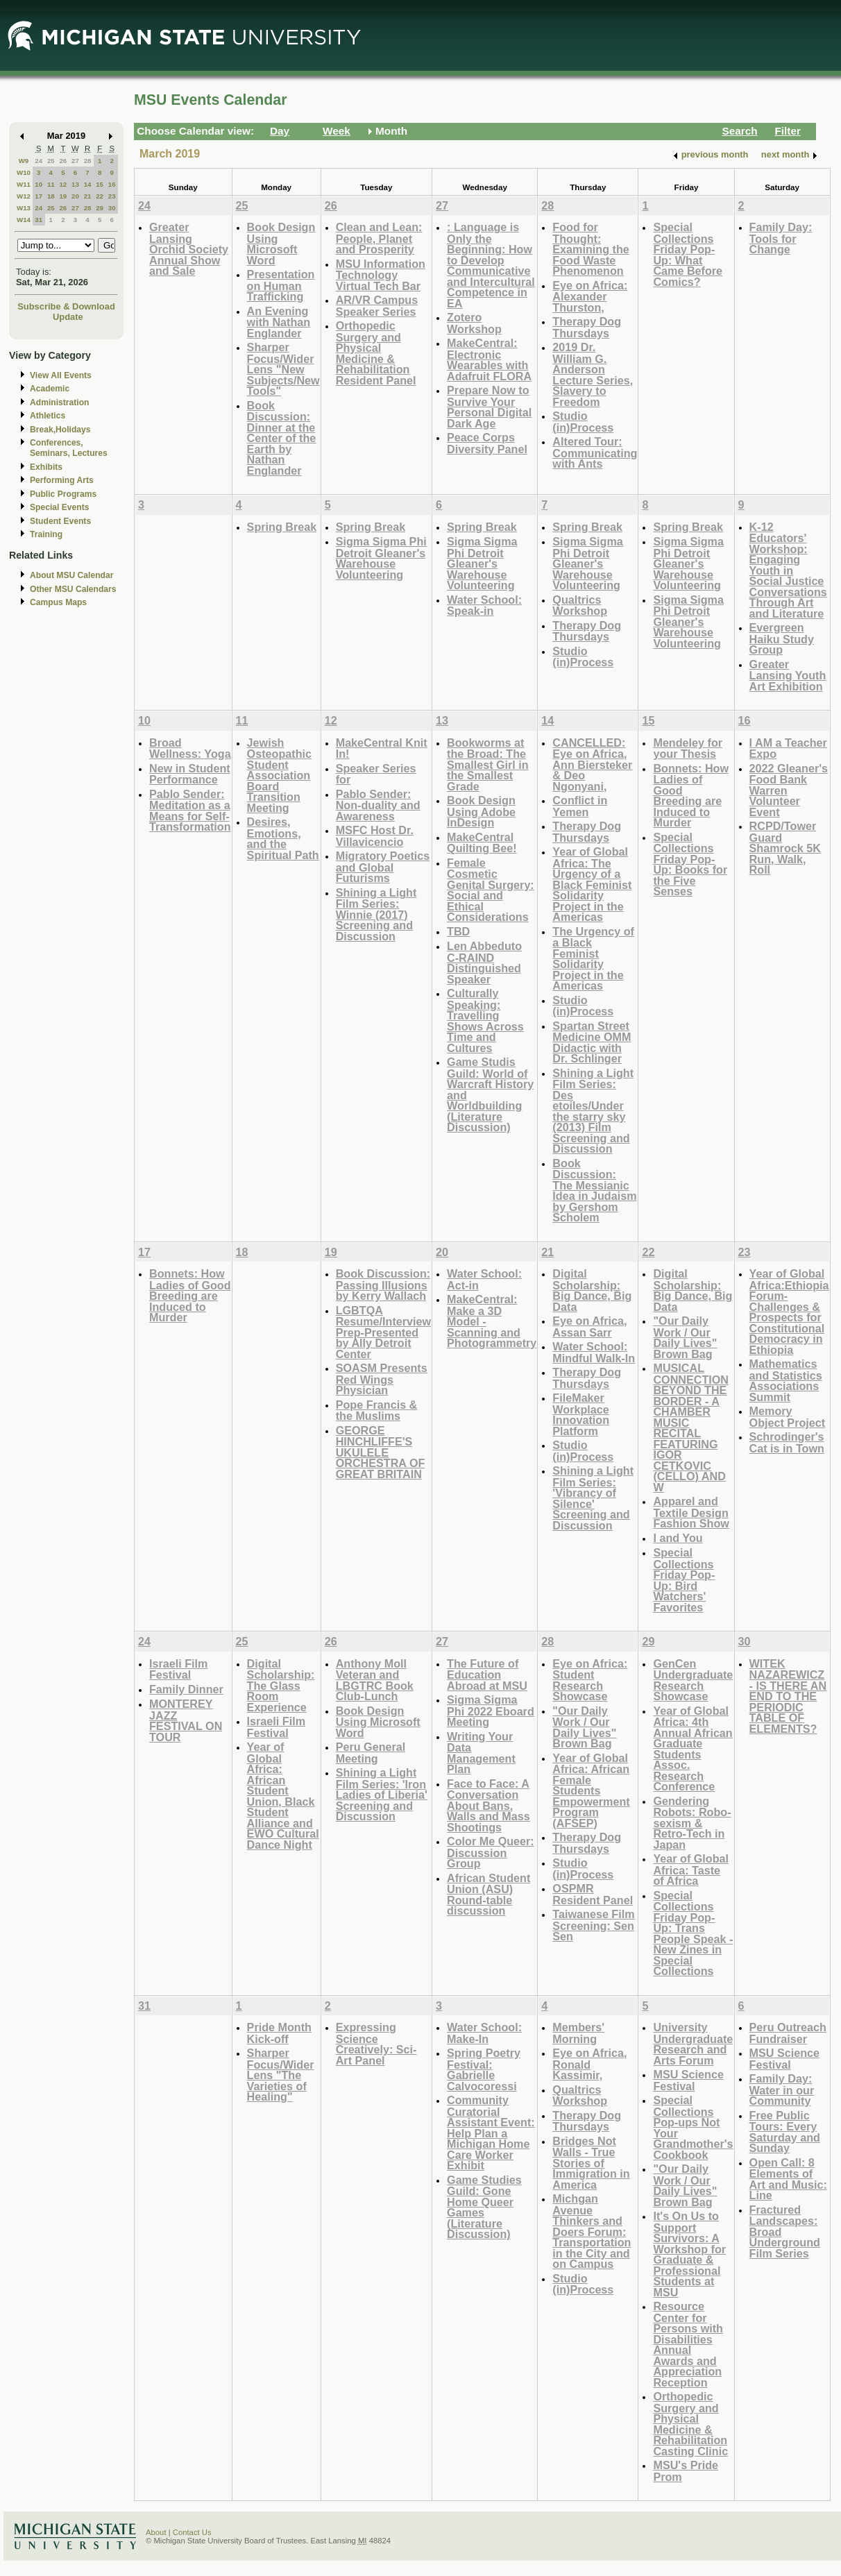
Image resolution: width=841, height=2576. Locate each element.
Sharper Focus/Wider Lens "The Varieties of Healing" (280, 2075)
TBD (458, 931)
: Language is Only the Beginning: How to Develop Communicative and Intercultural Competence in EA (491, 265)
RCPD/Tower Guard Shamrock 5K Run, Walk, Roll (785, 848)
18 (51, 196)
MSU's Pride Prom (685, 2471)
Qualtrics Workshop (579, 605)
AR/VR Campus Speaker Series (377, 306)
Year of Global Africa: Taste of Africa (691, 1869)
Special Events (59, 507)
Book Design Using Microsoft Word (281, 243)
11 (51, 184)
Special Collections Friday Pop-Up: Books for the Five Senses (690, 864)
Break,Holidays (60, 429)
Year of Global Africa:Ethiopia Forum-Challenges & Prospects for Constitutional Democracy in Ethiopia (789, 1311)
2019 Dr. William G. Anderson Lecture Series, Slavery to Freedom (592, 374)
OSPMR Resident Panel (592, 1894)
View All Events (61, 375)
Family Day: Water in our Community (782, 2089)
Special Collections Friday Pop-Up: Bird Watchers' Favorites (684, 1579)
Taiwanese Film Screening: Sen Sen (593, 1925)
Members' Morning (578, 2033)
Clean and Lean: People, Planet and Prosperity (379, 238)
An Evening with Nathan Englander (279, 322)
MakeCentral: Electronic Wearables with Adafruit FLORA (489, 359)
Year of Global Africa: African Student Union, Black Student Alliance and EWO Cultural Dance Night (283, 1795)
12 (63, 184)
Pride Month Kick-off (279, 2033)
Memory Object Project (787, 1417)
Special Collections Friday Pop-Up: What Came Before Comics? (687, 254)
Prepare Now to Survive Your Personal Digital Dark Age (489, 407)
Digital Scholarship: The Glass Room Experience (281, 1685)
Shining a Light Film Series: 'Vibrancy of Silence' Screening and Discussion (593, 1498)
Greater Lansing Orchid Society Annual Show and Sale (188, 249)
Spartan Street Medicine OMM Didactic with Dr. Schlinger (591, 1042)
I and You (677, 1538)
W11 (24, 184)
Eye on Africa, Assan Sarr (589, 1326)
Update (68, 317)
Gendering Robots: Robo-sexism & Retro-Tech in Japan (692, 1823)
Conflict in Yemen (579, 806)
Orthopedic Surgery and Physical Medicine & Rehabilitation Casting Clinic (690, 2423)
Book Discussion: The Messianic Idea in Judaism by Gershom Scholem (594, 1190)
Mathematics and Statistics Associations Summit (785, 1380)
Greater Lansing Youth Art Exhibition (787, 675)
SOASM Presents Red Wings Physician (381, 1379)
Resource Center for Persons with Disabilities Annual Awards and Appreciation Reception (688, 2344)
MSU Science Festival (688, 2080)
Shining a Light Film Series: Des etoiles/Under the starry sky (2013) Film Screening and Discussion (593, 1111)
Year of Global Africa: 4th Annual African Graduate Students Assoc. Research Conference (692, 1748)
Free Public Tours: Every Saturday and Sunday (784, 2132)
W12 (24, 196)
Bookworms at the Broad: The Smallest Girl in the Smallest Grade (488, 764)
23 (112, 196)
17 (38, 196)
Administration (59, 402)
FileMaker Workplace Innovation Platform (580, 1414)
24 (38, 160)
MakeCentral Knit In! (381, 748)
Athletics (47, 416)
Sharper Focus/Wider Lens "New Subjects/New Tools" (283, 369)
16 (112, 184)
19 (63, 196)
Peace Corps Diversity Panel (487, 443)
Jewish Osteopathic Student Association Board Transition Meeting (279, 775)
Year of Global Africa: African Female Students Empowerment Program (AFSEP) (590, 1790)
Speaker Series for (376, 774)
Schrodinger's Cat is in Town (786, 1442)
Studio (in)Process (582, 421)
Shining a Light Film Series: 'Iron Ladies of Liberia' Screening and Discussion (381, 1794)
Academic (49, 388)
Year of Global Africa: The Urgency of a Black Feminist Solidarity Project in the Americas (591, 884)
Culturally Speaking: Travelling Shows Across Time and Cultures (485, 1020)
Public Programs (63, 494)
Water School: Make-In (484, 2033)
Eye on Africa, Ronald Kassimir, (589, 2064)
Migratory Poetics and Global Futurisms (383, 866)
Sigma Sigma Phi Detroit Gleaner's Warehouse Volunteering (381, 558)
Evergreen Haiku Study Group (781, 638)
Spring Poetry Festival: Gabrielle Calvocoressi (483, 2069)
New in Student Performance (189, 774)
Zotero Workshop (474, 323)
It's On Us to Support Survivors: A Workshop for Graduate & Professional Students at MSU (689, 2254)
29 (99, 208)
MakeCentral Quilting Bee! (482, 843)
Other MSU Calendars (73, 589)
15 (99, 184)
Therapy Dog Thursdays (586, 327)
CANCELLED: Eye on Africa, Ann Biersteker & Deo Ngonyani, (592, 764)
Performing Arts (62, 480)
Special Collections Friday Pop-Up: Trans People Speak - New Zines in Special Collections (693, 1933)
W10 (24, 172)
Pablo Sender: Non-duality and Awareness (378, 805)
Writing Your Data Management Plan (481, 1753)
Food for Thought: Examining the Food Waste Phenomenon (590, 249)
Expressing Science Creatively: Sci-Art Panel (376, 2044)
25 (51, 160)
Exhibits (46, 467)
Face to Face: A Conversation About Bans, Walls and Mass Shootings (488, 1805)
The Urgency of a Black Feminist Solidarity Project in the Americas (593, 958)
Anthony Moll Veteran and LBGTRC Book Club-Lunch (375, 1680)
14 (88, 184)
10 (38, 184)
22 (99, 196)
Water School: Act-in (484, 1279)
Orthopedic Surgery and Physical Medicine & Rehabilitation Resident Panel (376, 353)
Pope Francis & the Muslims (377, 1410)
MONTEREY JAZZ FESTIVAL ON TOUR (185, 1720)
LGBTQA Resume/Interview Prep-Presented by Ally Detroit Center (383, 1332)
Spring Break (282, 526)
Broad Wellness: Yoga (190, 748)
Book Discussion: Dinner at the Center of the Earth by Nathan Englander (281, 438)
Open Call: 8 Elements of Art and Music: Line (788, 2179)
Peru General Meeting (371, 1752)
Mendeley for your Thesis (687, 748)
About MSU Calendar (71, 575)
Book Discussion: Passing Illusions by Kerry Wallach (383, 1284)
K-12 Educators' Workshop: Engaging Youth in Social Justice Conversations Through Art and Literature (788, 570)
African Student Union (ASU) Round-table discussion (488, 1894)
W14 (24, 219)
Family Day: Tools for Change (781, 238)
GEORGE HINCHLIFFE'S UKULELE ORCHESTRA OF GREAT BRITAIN (380, 1452)
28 (88, 160)
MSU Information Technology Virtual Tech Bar (380, 274)
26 (63, 160)
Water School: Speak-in (484, 605)
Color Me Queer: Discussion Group (490, 1852)
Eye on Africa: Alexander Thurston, (589, 296)
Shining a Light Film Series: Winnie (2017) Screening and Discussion (376, 914)
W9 (24, 160)
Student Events (60, 521)
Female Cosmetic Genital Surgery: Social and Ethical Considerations (490, 890)
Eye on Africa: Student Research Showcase (589, 1680)
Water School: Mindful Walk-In (593, 1352)
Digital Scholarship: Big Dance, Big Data (591, 1290)
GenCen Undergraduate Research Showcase (693, 1680)
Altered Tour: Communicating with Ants (594, 452)
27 (75, 160)
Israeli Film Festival (178, 1669)
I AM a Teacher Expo (788, 748)
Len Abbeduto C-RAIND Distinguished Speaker (484, 962)
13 (75, 184)
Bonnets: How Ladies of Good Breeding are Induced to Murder (691, 795)
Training (46, 534)
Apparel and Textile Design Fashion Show (691, 1512)
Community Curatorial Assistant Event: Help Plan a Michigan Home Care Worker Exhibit (491, 2132)
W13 (24, 208)
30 (112, 208)
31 (38, 219)
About (156, 2532)
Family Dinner (186, 1689)
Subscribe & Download (66, 306)
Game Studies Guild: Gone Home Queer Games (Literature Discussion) (484, 2207)
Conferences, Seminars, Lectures (69, 448)
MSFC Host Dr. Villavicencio (375, 836)
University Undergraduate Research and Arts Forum (693, 2044)
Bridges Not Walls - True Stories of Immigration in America (590, 2163)
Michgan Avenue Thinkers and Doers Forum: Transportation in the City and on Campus (591, 2231)
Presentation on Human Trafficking (281, 285)
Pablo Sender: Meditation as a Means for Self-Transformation (190, 810)
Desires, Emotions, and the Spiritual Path (283, 838)
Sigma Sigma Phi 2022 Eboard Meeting (490, 1710)
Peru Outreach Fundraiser (787, 2033)
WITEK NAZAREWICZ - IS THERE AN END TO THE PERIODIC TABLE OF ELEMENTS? (788, 1696)
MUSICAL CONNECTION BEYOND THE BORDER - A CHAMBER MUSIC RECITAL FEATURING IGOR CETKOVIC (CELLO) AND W (691, 1427)
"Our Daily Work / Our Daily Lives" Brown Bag (685, 1337)
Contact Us (192, 2532)
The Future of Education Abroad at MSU (487, 1674)
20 (75, 196)
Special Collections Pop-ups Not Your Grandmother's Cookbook (693, 2127)
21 (88, 196)
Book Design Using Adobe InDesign (481, 811)
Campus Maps (58, 602)
